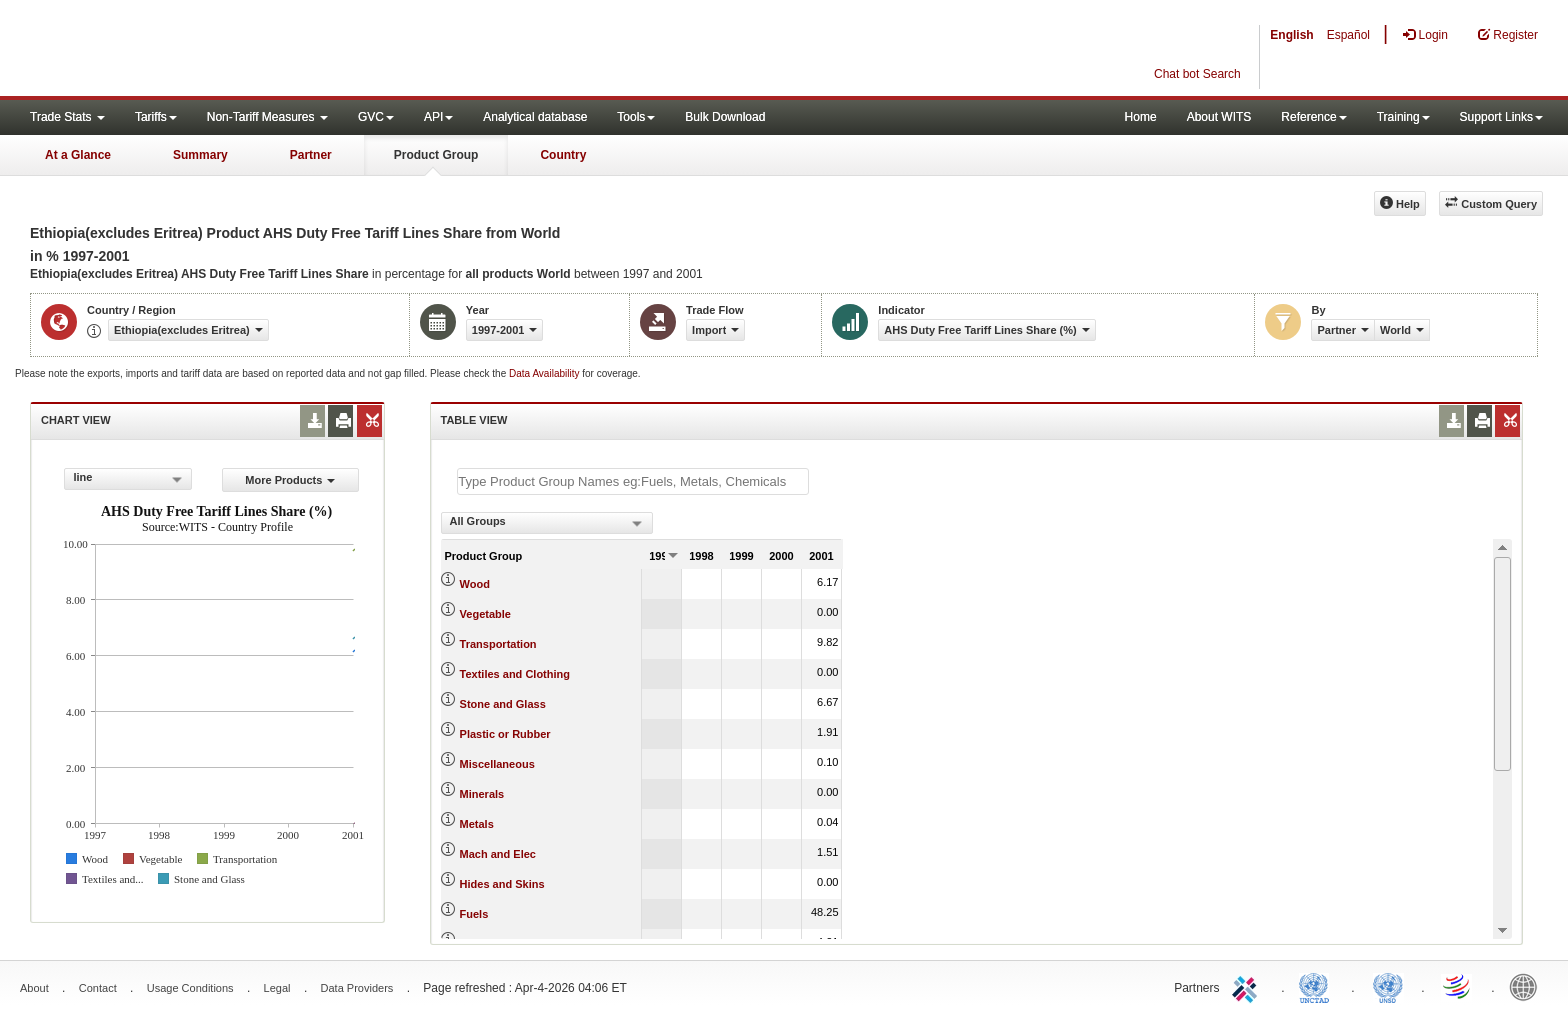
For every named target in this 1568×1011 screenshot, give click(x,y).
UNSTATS (1388, 986)
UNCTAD (1318, 986)
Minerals (482, 794)
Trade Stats (67, 117)
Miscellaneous (497, 764)
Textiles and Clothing (515, 674)
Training (1403, 117)
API (438, 117)
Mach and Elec (498, 854)
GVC (376, 117)
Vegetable (485, 614)
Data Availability (545, 373)
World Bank (1528, 986)
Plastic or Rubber (505, 734)
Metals (477, 824)
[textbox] (633, 481)
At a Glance (78, 155)
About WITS (1219, 117)
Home (1141, 117)
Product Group (436, 155)
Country (563, 155)
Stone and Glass (503, 704)
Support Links (1501, 117)
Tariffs (156, 117)
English (1291, 35)
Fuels (474, 914)
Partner (311, 155)
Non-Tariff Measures (267, 117)
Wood (475, 584)
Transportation (498, 644)
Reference (1313, 117)
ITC (1248, 986)
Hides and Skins (502, 884)
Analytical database (535, 117)
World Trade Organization (1458, 986)
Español (1348, 35)
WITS (200, 50)
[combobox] (128, 479)
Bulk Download (725, 117)
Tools (636, 117)
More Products (290, 480)
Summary (200, 155)
